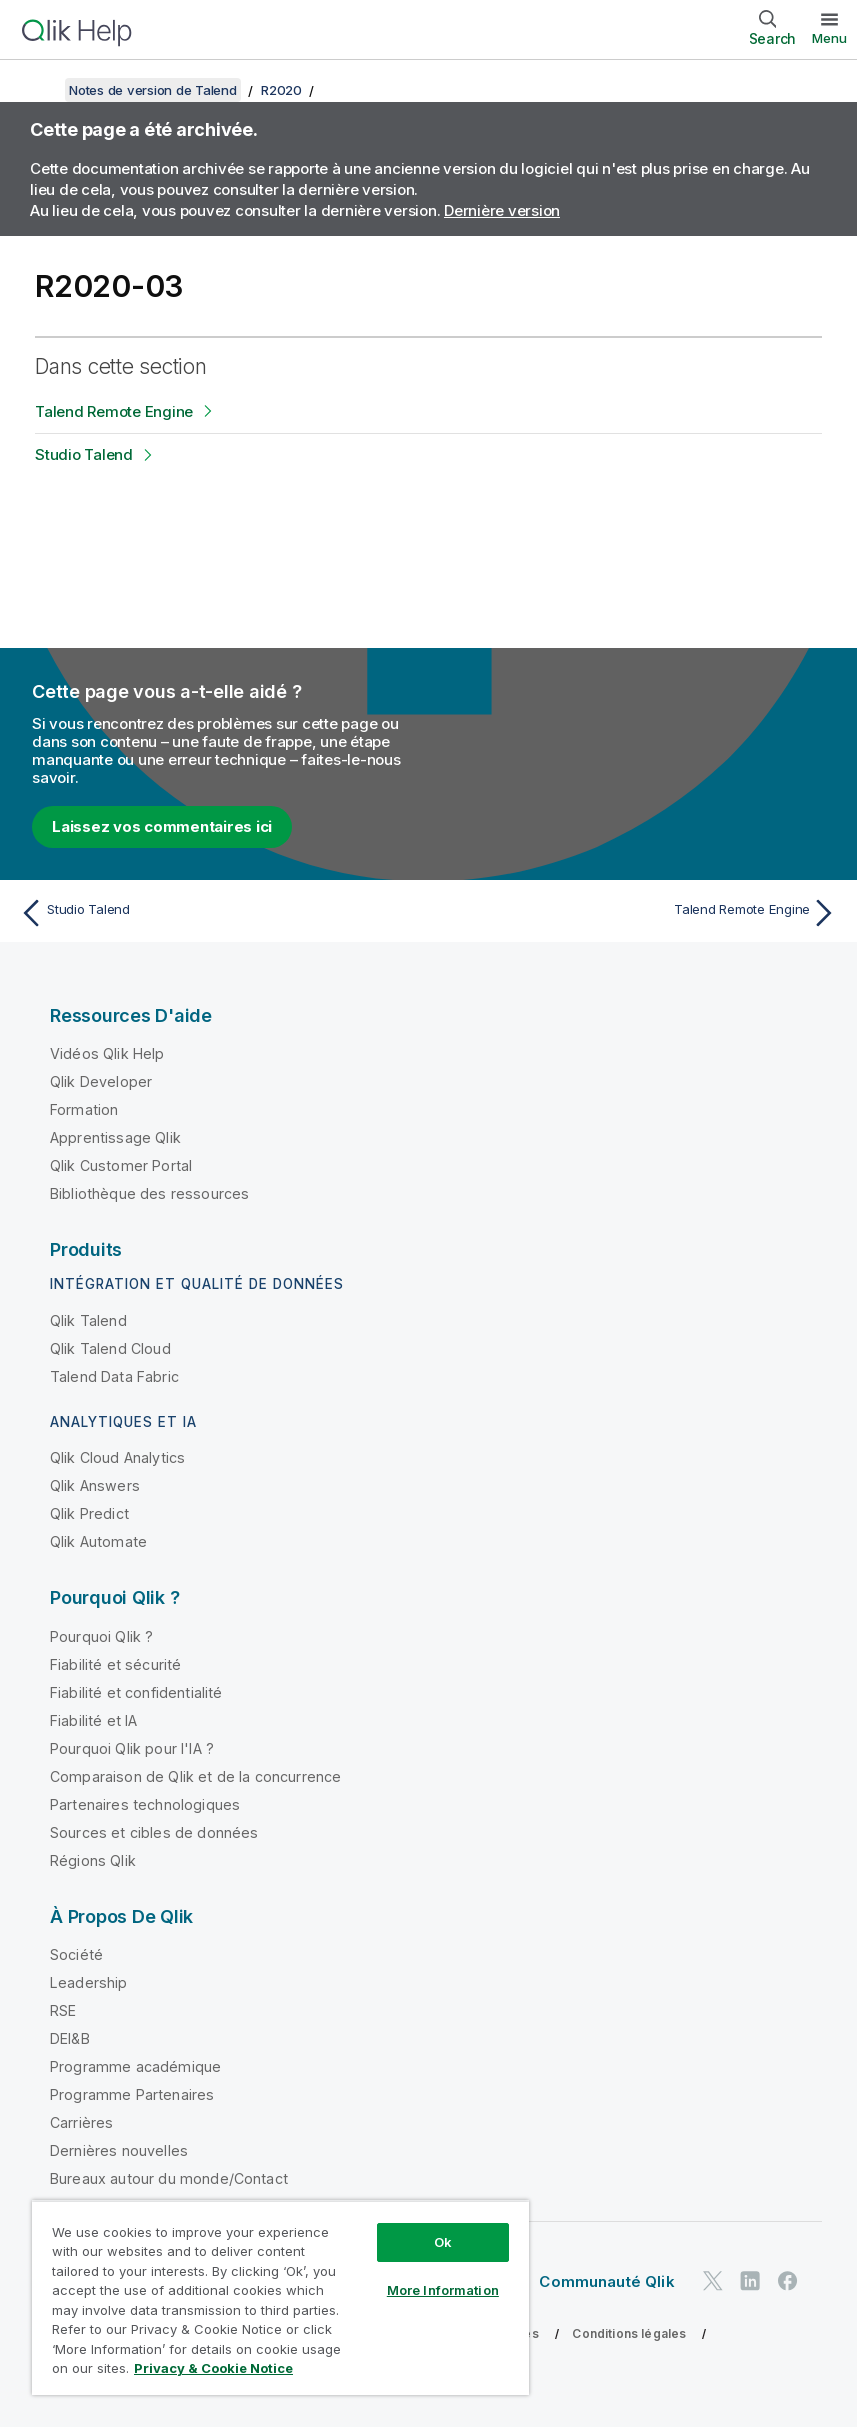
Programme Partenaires (132, 2094)
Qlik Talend (88, 1320)
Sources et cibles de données (154, 1832)
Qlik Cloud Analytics (117, 1457)
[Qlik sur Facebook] (788, 2280)
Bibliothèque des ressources (149, 1193)
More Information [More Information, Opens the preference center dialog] (443, 2290)
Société (76, 1954)
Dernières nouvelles (119, 2150)
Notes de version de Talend (153, 90)
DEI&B (70, 2038)
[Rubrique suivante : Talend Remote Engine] (639, 913)
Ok (443, 2242)
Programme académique (135, 2066)
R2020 (281, 90)
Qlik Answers (95, 1485)
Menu (829, 38)
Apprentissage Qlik (115, 1137)
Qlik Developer (101, 1081)
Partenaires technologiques (145, 1804)
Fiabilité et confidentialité (136, 1692)
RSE (63, 2010)
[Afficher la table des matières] (40, 90)
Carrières (81, 2122)
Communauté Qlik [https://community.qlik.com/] (606, 2281)
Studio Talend (84, 454)
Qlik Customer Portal (121, 1165)
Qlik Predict (89, 1513)
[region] (280, 2297)
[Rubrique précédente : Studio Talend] (217, 913)
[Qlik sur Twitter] (713, 2280)
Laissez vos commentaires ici (162, 826)
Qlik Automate (98, 1541)
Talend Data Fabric (114, 1376)
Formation (84, 1109)
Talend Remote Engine (114, 411)
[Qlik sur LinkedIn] (750, 2280)
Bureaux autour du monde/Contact (169, 2178)
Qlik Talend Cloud (110, 1348)
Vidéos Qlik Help (107, 1053)
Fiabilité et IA (93, 1720)
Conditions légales (629, 2333)
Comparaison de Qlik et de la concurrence (195, 1776)
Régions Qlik (93, 1860)
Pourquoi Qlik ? (101, 1636)
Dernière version (502, 210)
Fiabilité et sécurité (115, 1664)
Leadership (89, 1982)
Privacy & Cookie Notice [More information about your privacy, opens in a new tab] (213, 2368)
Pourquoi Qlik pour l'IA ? (132, 1748)
